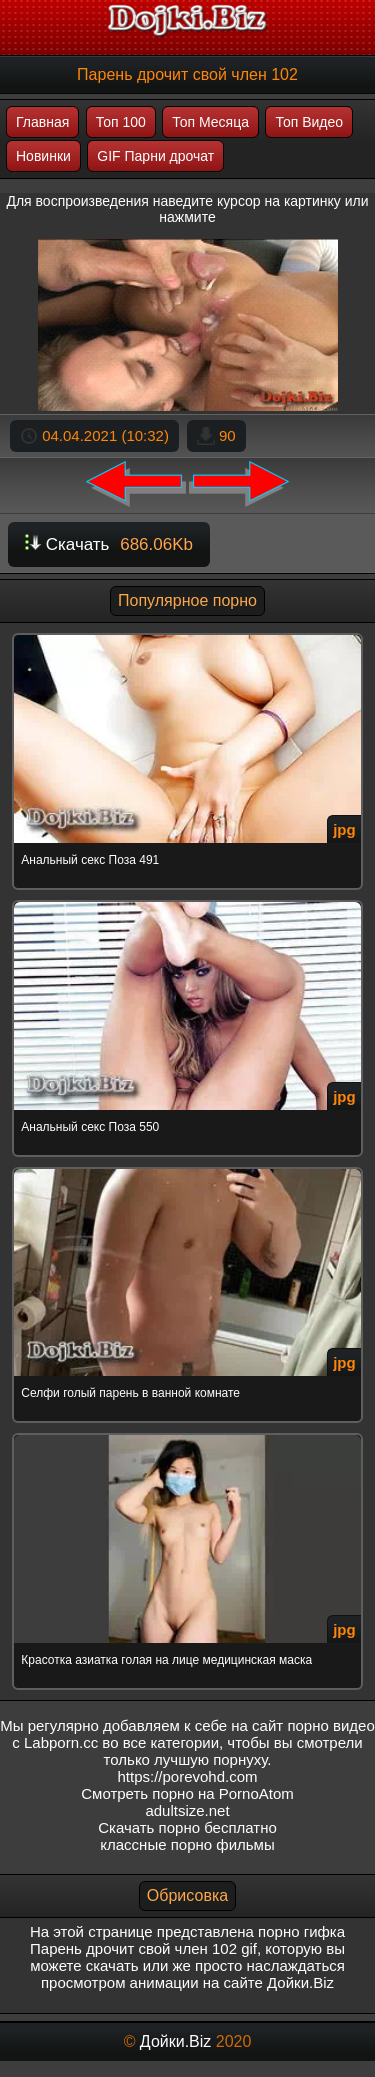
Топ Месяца (210, 122)
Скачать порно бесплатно (187, 1827)
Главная (42, 122)
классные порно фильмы (187, 1844)
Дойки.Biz (175, 2041)
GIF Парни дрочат (155, 156)
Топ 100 (121, 122)
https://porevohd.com (187, 1776)
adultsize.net (187, 1810)
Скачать (109, 544)
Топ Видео (309, 122)
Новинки (43, 156)
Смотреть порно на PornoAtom (187, 1793)
